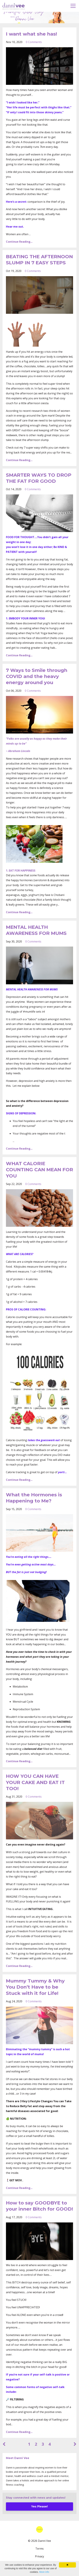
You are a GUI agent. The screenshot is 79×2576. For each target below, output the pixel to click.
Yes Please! (39, 2506)
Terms (39, 2548)
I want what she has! (31, 34)
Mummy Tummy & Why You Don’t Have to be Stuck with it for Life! (35, 1987)
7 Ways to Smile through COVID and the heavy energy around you (36, 676)
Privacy (39, 2556)
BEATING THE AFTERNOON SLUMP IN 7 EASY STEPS (39, 260)
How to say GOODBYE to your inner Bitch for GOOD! (39, 2206)
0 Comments (34, 42)
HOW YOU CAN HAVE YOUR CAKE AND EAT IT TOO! (35, 1782)
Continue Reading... (19, 241)
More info (44, 2572)
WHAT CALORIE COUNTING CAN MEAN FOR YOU (39, 1170)
